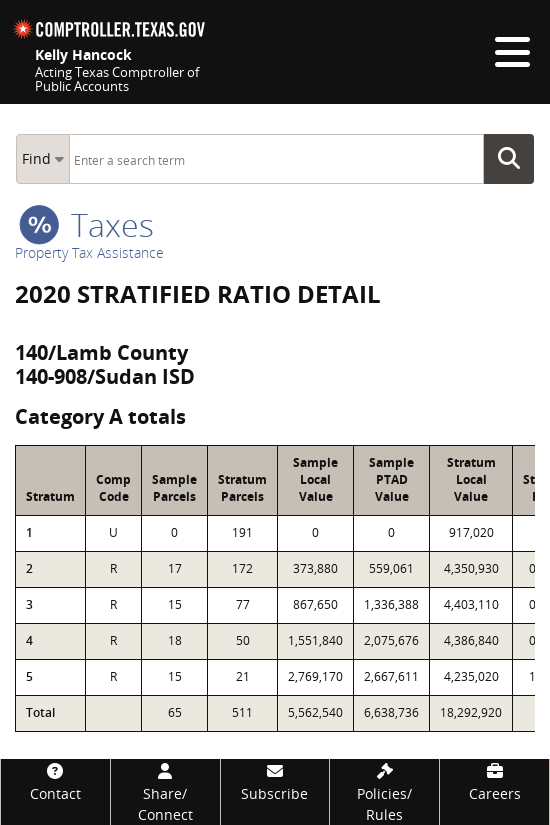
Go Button (515, 159)
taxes (86, 224)
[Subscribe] (275, 781)
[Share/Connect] (165, 792)
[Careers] (494, 781)
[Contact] (55, 781)
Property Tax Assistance (89, 252)
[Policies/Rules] (384, 792)
